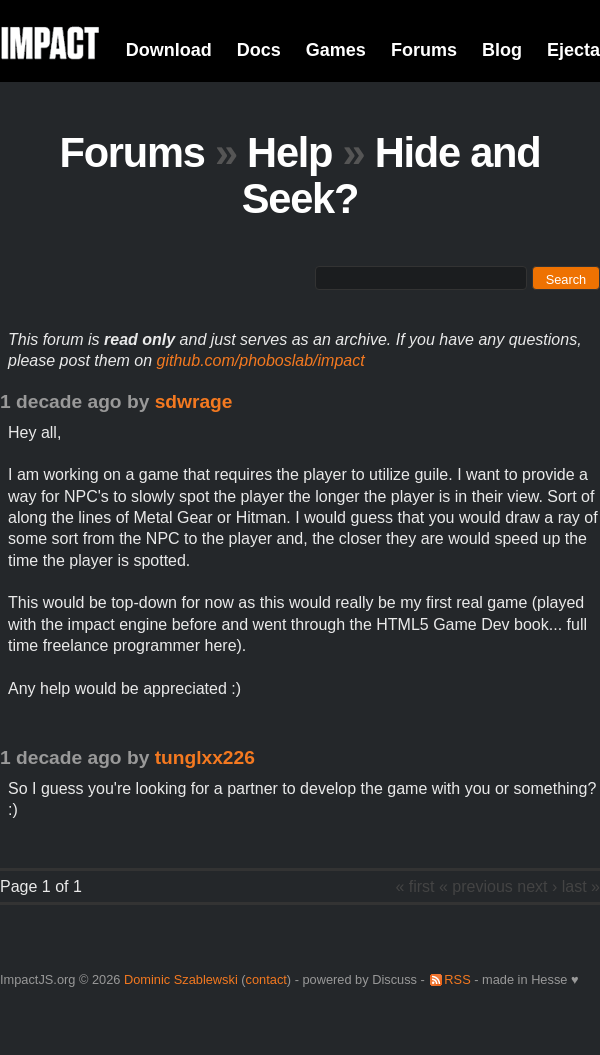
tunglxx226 (205, 757)
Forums (424, 50)
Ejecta (573, 50)
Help (289, 152)
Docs (259, 50)
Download (169, 50)
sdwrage (194, 401)
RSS (457, 979)
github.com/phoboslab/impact (261, 360)
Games (336, 50)
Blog (502, 50)
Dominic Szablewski (181, 979)
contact (266, 979)
